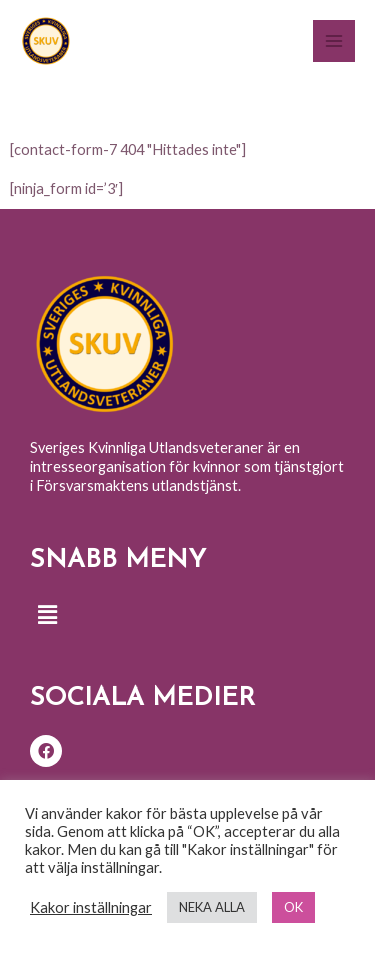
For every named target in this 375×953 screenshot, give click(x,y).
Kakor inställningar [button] (91, 907)
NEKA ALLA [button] (212, 907)
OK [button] (293, 907)
